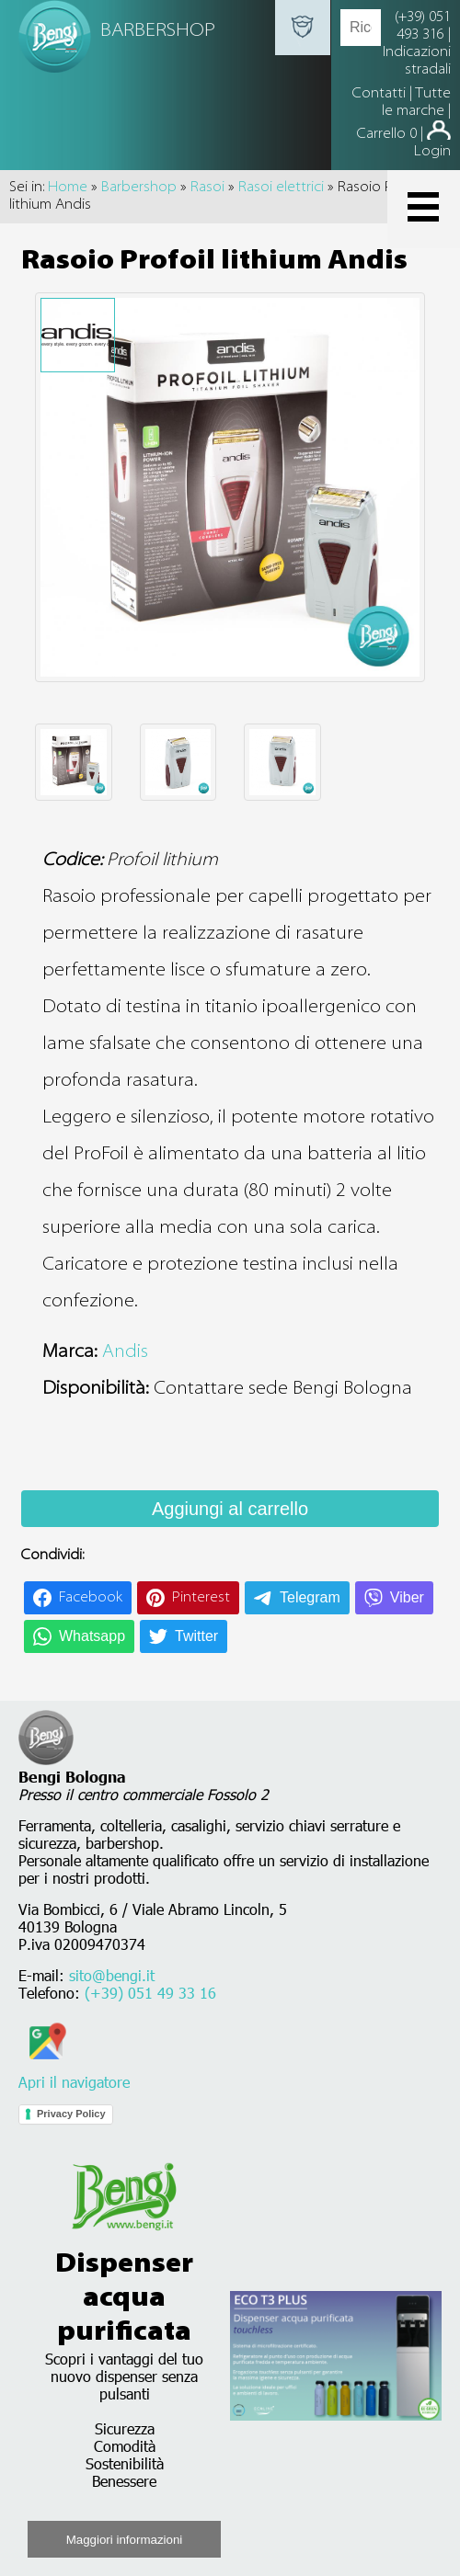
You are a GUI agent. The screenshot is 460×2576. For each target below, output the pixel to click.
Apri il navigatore (74, 2073)
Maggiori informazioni (124, 2540)
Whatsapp (92, 1636)
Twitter (196, 1636)
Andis (125, 1352)
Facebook (90, 1597)
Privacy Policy (71, 2113)
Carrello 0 (387, 134)
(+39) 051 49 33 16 (150, 1992)
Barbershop (139, 187)
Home (67, 187)
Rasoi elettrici (281, 187)
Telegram (310, 1597)
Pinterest (201, 1597)
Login (432, 151)
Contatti (380, 93)
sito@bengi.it (112, 1975)
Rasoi (207, 187)
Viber (407, 1597)
